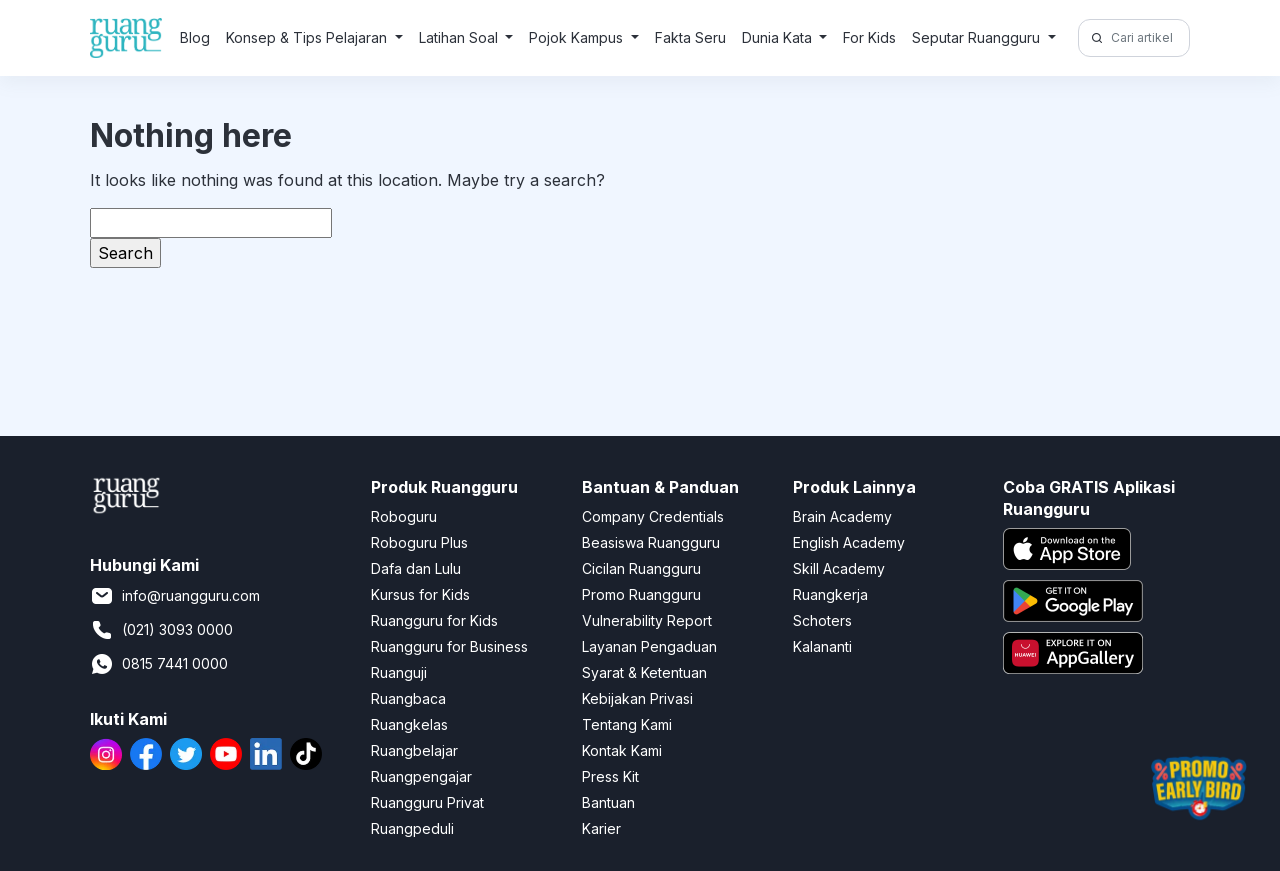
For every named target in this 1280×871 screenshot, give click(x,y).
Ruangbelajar (414, 750)
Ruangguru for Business (449, 646)
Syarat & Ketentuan (644, 672)
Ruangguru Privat (427, 802)
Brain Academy (842, 516)
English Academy (849, 542)
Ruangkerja (830, 594)
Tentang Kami (627, 724)
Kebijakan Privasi (637, 698)
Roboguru (404, 516)
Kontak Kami (622, 750)
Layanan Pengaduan (649, 646)
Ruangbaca (408, 698)
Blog (195, 37)
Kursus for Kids (420, 594)
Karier (601, 828)
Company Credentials (653, 516)
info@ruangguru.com (175, 596)
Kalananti (822, 646)
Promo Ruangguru (641, 594)
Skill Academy (839, 568)
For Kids (869, 37)
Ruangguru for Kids (434, 620)
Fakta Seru (690, 37)
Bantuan (608, 802)
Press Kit (610, 776)
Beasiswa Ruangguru (651, 542)
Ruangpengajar (421, 776)
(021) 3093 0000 (161, 630)
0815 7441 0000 (159, 664)
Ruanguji (399, 672)
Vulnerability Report (647, 620)
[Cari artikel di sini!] (1147, 38)
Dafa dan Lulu (416, 568)
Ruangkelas (409, 724)
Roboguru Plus (419, 542)
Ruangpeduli (412, 828)
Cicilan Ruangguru (641, 568)
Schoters (822, 620)
